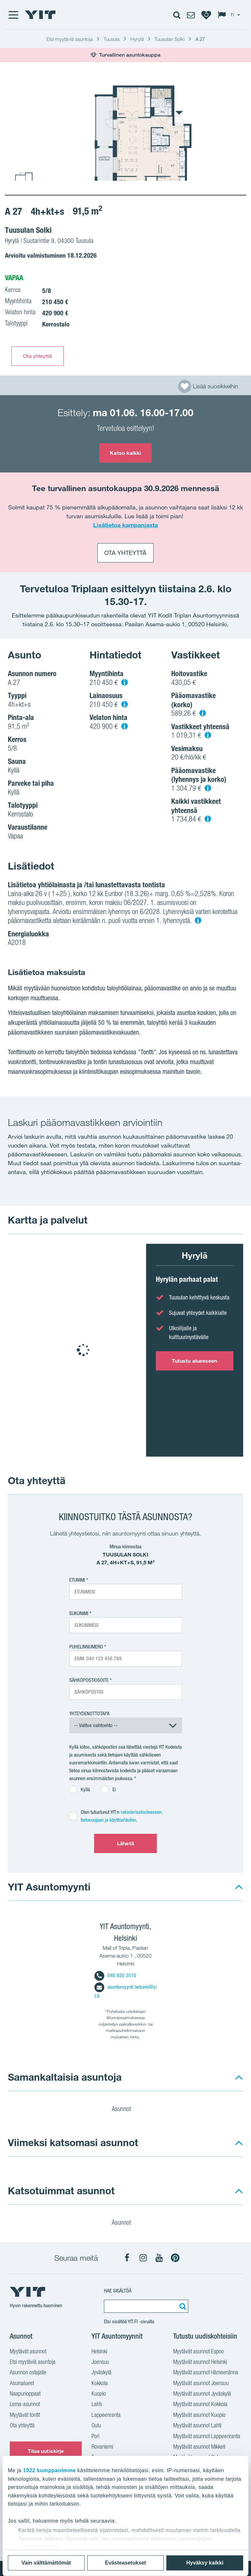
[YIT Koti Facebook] (127, 2258)
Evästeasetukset (125, 2563)
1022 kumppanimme (49, 2470)
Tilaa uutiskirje (46, 2451)
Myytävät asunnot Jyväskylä (202, 2394)
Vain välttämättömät (46, 2563)
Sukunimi (78, 1613)
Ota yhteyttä (37, 356)
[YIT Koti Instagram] (143, 2258)
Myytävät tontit (25, 2416)
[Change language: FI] (230, 14)
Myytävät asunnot (28, 2352)
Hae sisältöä (117, 2291)
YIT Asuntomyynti (49, 1887)
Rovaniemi (102, 2447)
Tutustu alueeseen (194, 1360)
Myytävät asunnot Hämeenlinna (205, 2373)
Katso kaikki (125, 453)
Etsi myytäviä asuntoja (33, 2362)
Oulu (96, 2426)
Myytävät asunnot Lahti (197, 2426)
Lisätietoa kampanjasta (125, 524)
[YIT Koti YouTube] (159, 2258)
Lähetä (125, 1843)
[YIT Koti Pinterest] (175, 2258)
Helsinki (99, 2352)
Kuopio (99, 2394)
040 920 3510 (115, 1975)
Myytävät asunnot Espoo (198, 2352)
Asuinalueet (22, 2384)
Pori (95, 2437)
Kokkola (100, 2384)
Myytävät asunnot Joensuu (201, 2384)
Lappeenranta (106, 2416)
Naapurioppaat (25, 2394)
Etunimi (77, 1580)
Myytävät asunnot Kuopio (199, 2416)
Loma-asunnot (25, 2405)
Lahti (97, 2405)
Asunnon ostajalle (28, 2373)
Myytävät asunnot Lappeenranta (206, 2437)
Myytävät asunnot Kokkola (200, 2405)
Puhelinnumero (86, 1647)
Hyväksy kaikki (205, 2563)
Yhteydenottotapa (89, 1713)
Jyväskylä (101, 2373)
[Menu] (13, 14)
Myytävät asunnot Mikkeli (199, 2447)
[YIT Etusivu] (40, 14)
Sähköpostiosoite (89, 1680)
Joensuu (100, 2362)
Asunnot (125, 2110)
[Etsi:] (182, 2306)
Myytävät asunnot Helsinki (200, 2362)
